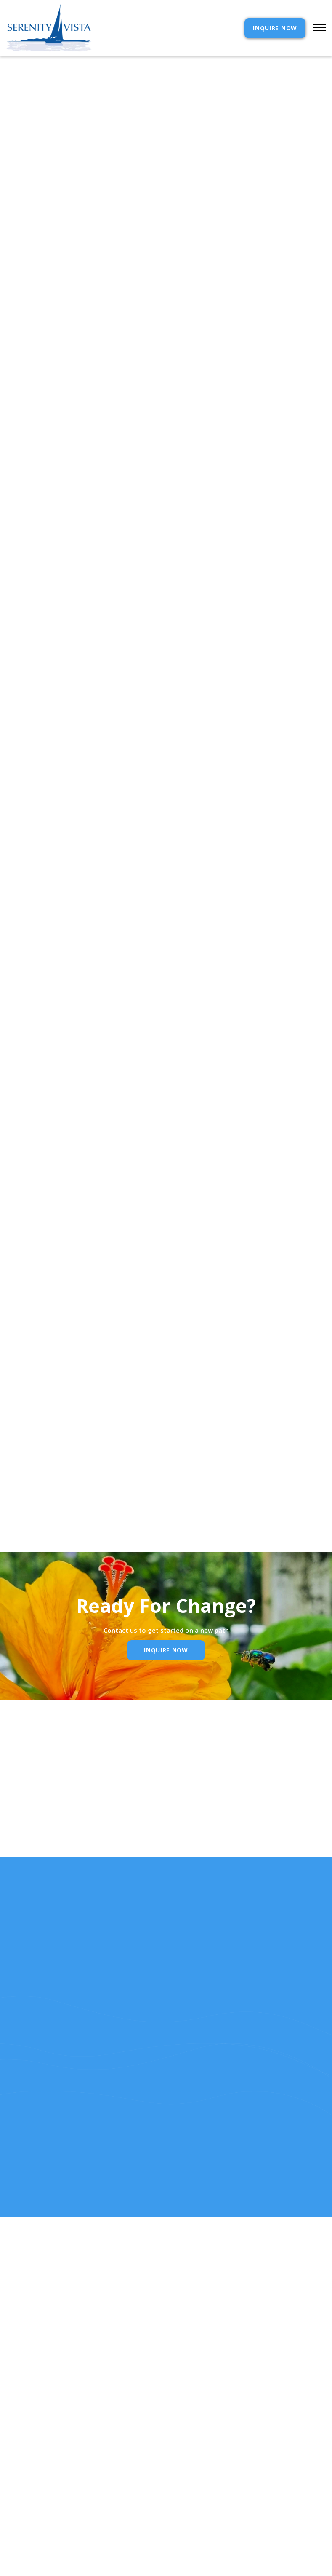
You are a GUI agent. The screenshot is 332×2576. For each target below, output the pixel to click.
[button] (315, 28)
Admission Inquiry (206, 2478)
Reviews (189, 2506)
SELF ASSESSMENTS (205, 2520)
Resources (23, 2506)
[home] (49, 28)
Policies (190, 2492)
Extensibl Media (158, 2567)
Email (149, 1838)
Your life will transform (67, 1062)
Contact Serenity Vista (36, 1050)
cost (14, 2478)
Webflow (228, 2567)
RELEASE (18, 2520)
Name (37, 1838)
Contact (191, 2465)
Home (15, 2465)
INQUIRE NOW (275, 28)
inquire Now (166, 1650)
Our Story (23, 2492)
